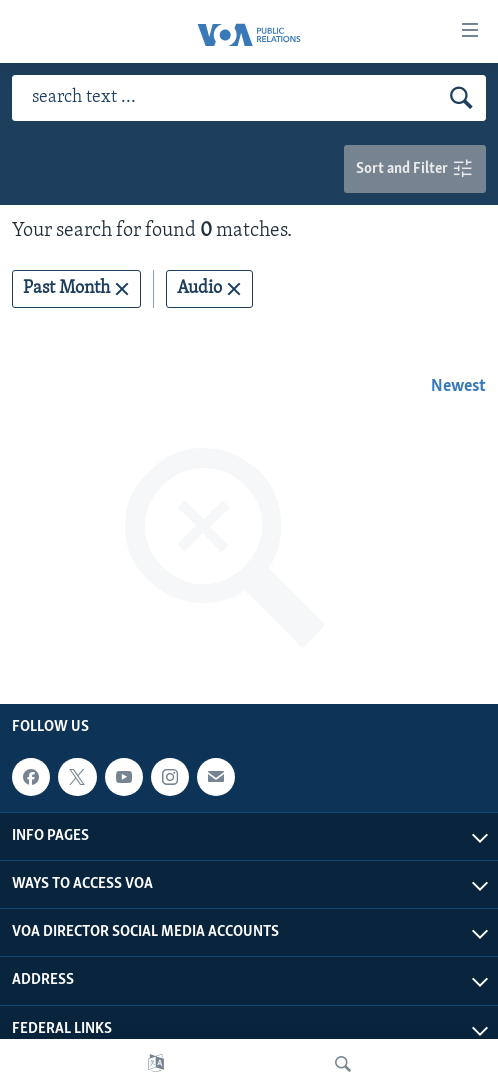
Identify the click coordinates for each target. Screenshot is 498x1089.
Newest (458, 386)
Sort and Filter (415, 169)
